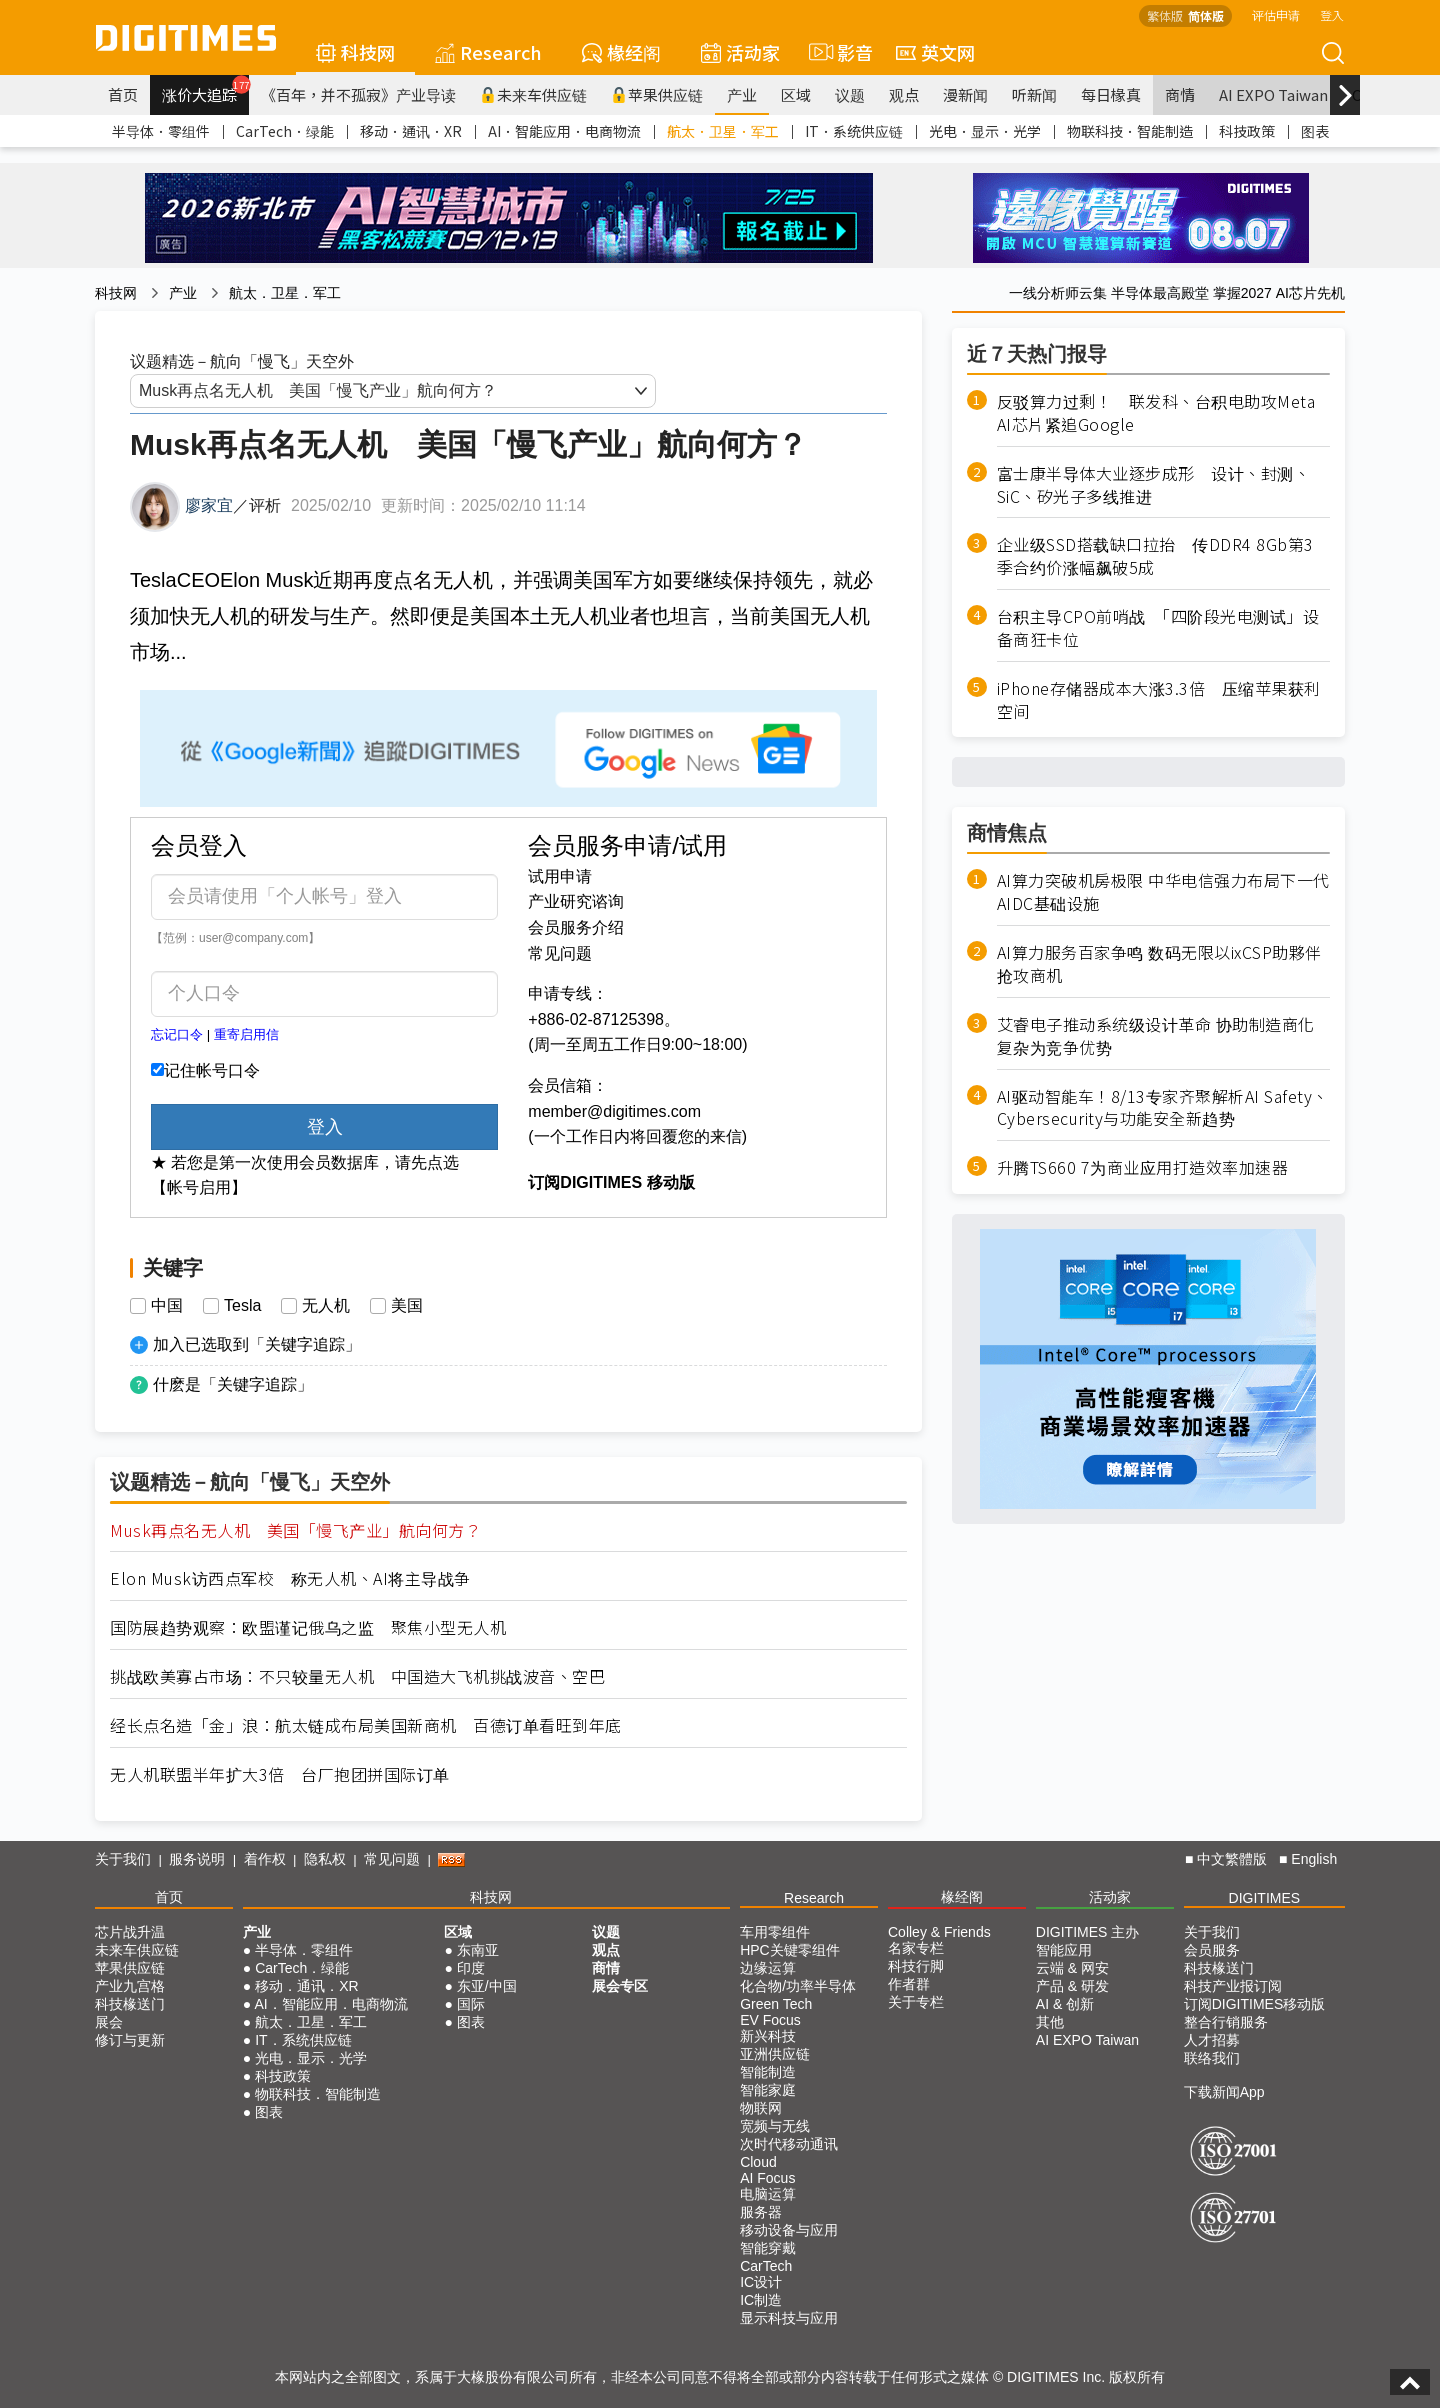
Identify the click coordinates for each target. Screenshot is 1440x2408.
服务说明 (197, 1859)
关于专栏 (916, 2002)
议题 (850, 94)
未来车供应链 (533, 94)
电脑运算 (768, 2194)
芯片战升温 (130, 1932)
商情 (1180, 94)
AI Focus (767, 2178)
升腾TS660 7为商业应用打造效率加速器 (1143, 1167)
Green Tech (776, 2004)
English (1314, 1859)
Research (488, 52)
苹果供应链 (657, 94)
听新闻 (1034, 94)
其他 (1050, 2022)
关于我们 (123, 1859)
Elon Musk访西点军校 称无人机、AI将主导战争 (290, 1578)
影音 (838, 52)
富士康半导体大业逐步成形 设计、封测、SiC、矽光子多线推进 (1154, 485)
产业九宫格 (130, 1986)
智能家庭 (768, 2090)
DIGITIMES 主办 (1087, 1932)
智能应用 (1064, 1950)
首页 (123, 94)
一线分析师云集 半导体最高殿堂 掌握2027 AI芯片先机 (1177, 293)
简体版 (1206, 15)
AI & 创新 (1065, 2004)
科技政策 (1247, 131)
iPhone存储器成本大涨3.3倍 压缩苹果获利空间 (1159, 700)
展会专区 (620, 1986)
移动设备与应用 (789, 2230)
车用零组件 (775, 1932)
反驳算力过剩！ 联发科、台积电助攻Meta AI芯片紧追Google (1156, 413)
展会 (109, 2022)
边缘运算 (768, 1968)
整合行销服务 (1226, 2022)
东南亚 (478, 1950)
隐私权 (325, 1859)
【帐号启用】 (199, 1187)
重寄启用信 (246, 1034)
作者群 (909, 1984)
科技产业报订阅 (1233, 1986)
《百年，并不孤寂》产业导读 (358, 94)
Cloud (758, 2162)
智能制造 (768, 2072)
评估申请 (1276, 14)
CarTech (766, 2266)
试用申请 (560, 876)
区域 (796, 94)
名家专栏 (916, 1948)
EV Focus (770, 2020)
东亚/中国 (487, 1986)
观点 (904, 94)
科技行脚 (916, 1966)
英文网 (935, 52)
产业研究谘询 (576, 901)
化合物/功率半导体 (798, 1986)
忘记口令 (177, 1034)
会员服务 (1212, 1950)
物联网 (761, 2108)
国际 (471, 2004)
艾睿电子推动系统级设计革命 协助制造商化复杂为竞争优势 (1156, 1036)
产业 (742, 94)
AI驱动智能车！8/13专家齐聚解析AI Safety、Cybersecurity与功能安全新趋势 (1163, 1108)
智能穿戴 (768, 2248)
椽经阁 (621, 52)
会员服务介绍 (576, 927)
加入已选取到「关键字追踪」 (257, 1344)
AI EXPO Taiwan (1273, 94)
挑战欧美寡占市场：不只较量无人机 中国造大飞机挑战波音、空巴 (357, 1676)
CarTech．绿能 (285, 131)
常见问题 (560, 953)
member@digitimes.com (614, 1111)
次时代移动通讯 (789, 2144)
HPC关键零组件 (790, 1950)
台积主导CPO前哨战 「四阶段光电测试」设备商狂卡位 (1158, 628)
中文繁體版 (1232, 1859)
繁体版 (1165, 15)
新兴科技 (768, 2036)
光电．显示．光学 (985, 131)
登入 (1332, 14)
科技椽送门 (130, 2004)
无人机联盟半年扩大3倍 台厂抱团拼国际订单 (280, 1774)
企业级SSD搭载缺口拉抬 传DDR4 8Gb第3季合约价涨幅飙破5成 (1155, 556)
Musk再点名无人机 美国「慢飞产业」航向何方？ (295, 1530)
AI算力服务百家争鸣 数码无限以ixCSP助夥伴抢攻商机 (1159, 964)
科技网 (355, 52)
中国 (167, 1306)
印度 (471, 1968)
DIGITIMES (1265, 1898)
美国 (407, 1306)
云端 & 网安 (1072, 1968)
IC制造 (761, 2300)
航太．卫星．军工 (723, 131)
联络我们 (1212, 2058)
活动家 (740, 52)
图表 (1315, 131)
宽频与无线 (775, 2126)
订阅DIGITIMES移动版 (1255, 2004)
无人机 (326, 1306)
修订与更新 (130, 2040)
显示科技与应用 (789, 2318)
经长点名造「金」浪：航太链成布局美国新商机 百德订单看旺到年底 (366, 1725)
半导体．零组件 (161, 131)
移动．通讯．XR (411, 131)
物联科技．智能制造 (1130, 131)
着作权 (265, 1859)
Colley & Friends (939, 1932)
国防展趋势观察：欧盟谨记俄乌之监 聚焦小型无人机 (308, 1627)
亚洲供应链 (775, 2054)
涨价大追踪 (205, 90)
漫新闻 (965, 94)
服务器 (761, 2212)
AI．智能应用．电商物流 (564, 131)
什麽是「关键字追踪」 (233, 1384)
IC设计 (761, 2282)
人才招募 (1212, 2040)
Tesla (242, 1306)
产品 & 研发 (1072, 1986)
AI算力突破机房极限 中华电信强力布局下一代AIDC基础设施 (1163, 892)
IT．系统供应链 (854, 131)
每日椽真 (1111, 94)
